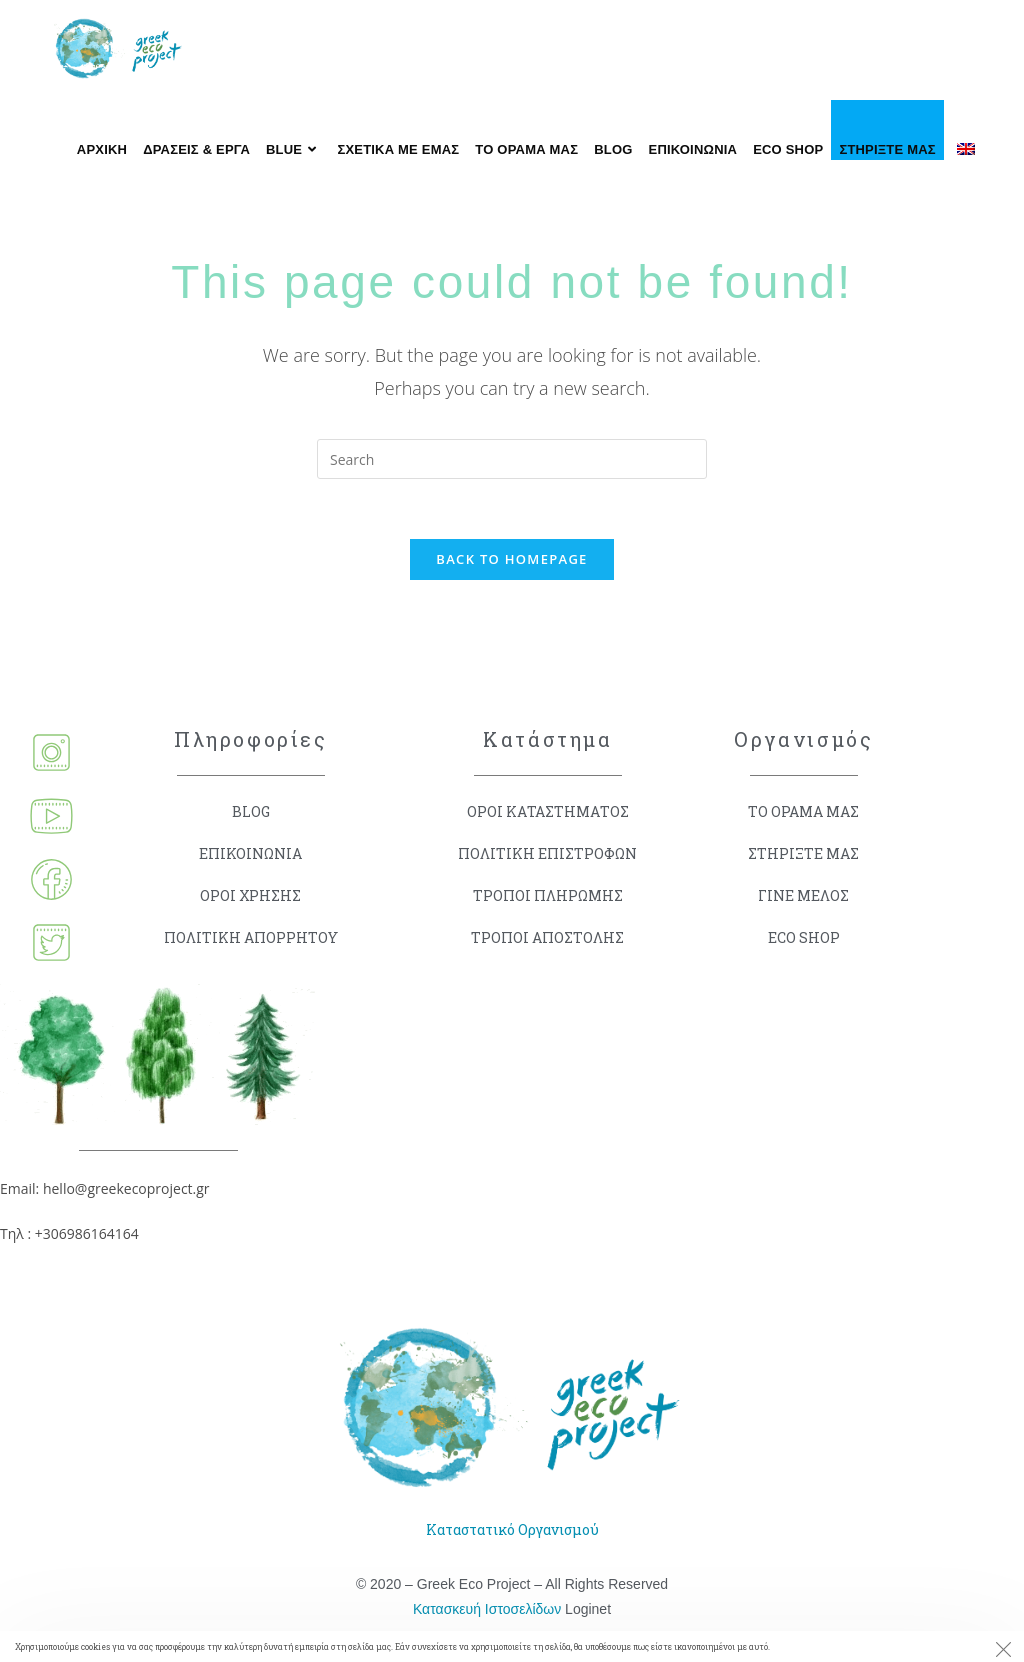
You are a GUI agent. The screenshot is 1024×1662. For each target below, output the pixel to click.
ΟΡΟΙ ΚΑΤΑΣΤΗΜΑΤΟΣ (548, 811)
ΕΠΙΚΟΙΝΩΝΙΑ (250, 853)
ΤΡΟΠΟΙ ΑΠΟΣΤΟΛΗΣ (547, 937)
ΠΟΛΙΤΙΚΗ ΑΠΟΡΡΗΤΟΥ (251, 937)
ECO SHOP (804, 937)
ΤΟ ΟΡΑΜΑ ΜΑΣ (803, 811)
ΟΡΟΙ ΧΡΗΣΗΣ (250, 895)
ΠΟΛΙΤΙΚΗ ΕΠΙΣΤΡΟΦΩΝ (547, 853)
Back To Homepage (511, 559)
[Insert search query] (512, 459)
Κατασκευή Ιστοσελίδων (487, 1609)
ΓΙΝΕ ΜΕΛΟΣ (803, 895)
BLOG (251, 811)
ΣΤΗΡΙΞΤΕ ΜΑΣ (803, 853)
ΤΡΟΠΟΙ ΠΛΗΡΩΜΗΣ (548, 895)
